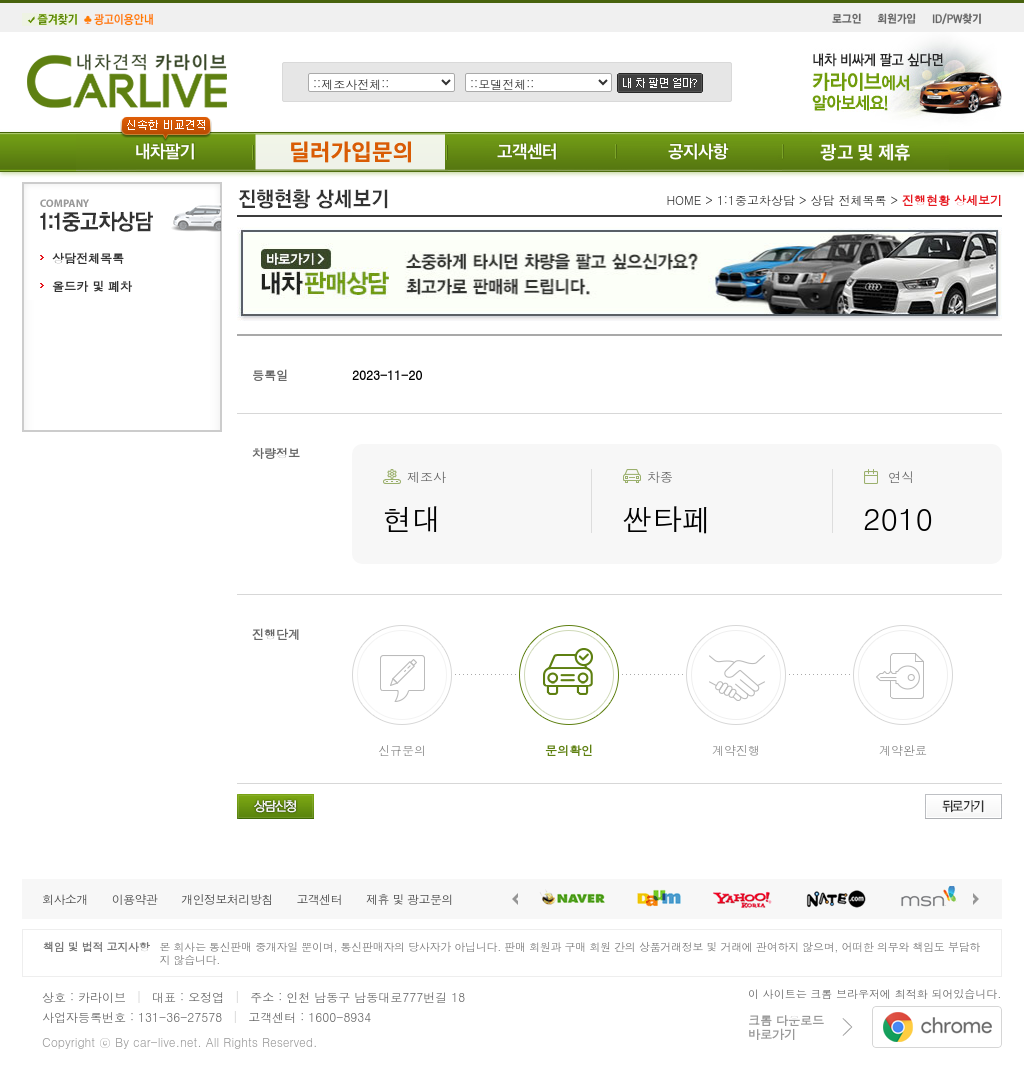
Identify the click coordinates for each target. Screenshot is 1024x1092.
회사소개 (65, 898)
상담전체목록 (88, 257)
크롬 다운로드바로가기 (786, 1026)
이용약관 (135, 898)
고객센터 (319, 898)
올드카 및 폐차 (92, 285)
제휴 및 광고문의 (409, 898)
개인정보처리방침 (226, 898)
